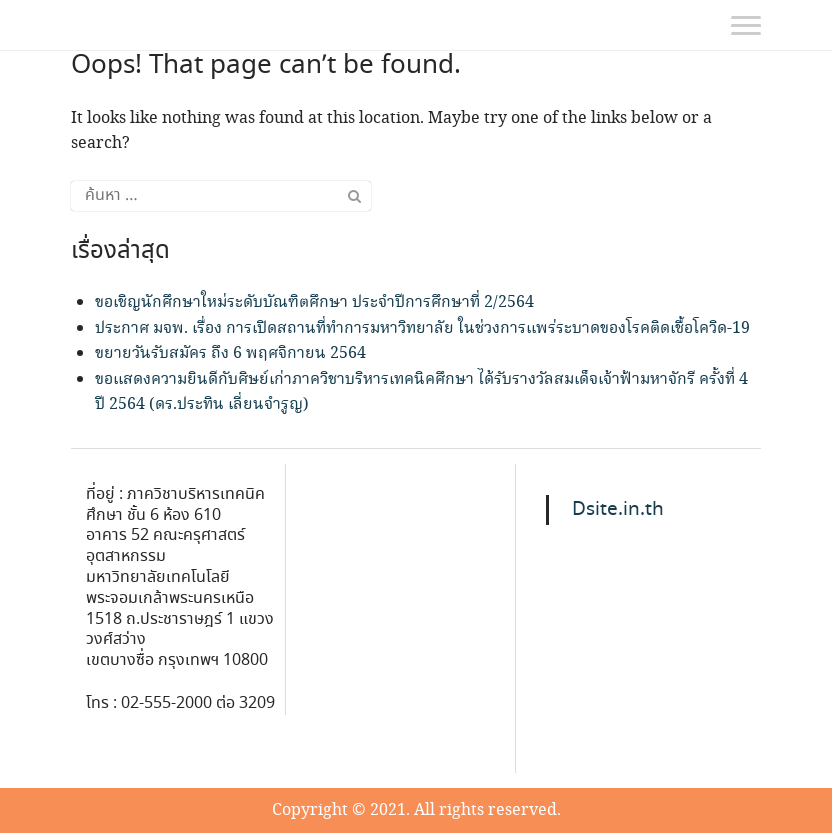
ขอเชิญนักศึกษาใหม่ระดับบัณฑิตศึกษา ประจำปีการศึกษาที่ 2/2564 (314, 302)
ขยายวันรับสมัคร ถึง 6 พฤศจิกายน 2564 (230, 353)
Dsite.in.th (618, 510)
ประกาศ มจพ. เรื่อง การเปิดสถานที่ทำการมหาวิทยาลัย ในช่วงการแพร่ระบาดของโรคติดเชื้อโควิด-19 (422, 328)
